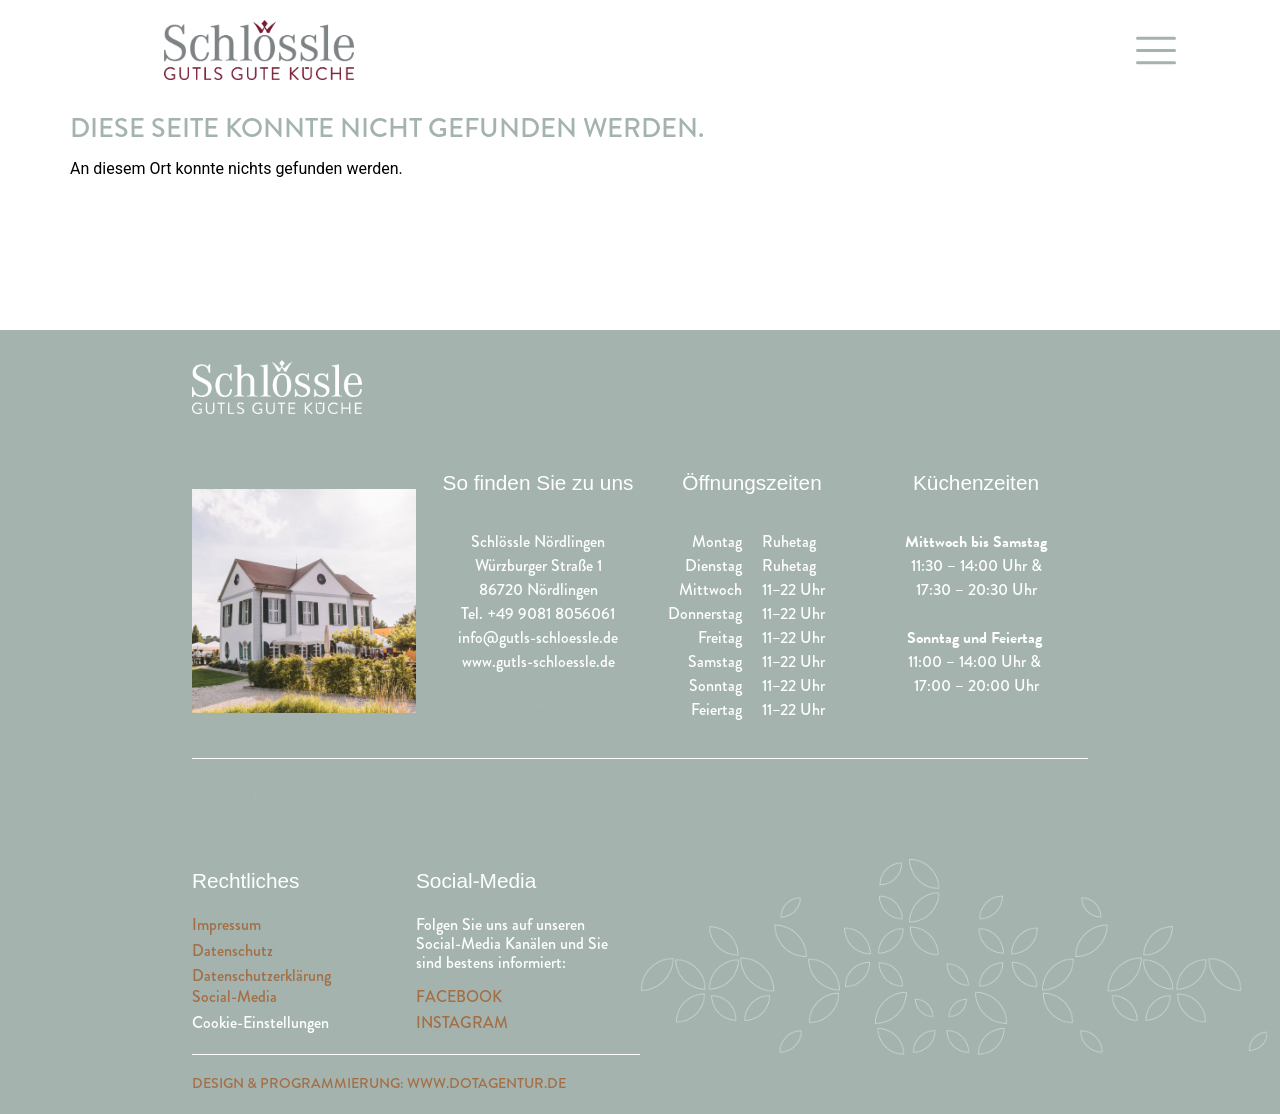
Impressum (226, 924)
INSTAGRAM (462, 1022)
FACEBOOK (459, 996)
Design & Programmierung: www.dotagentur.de (379, 1083)
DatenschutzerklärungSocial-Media (261, 986)
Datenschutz (232, 950)
